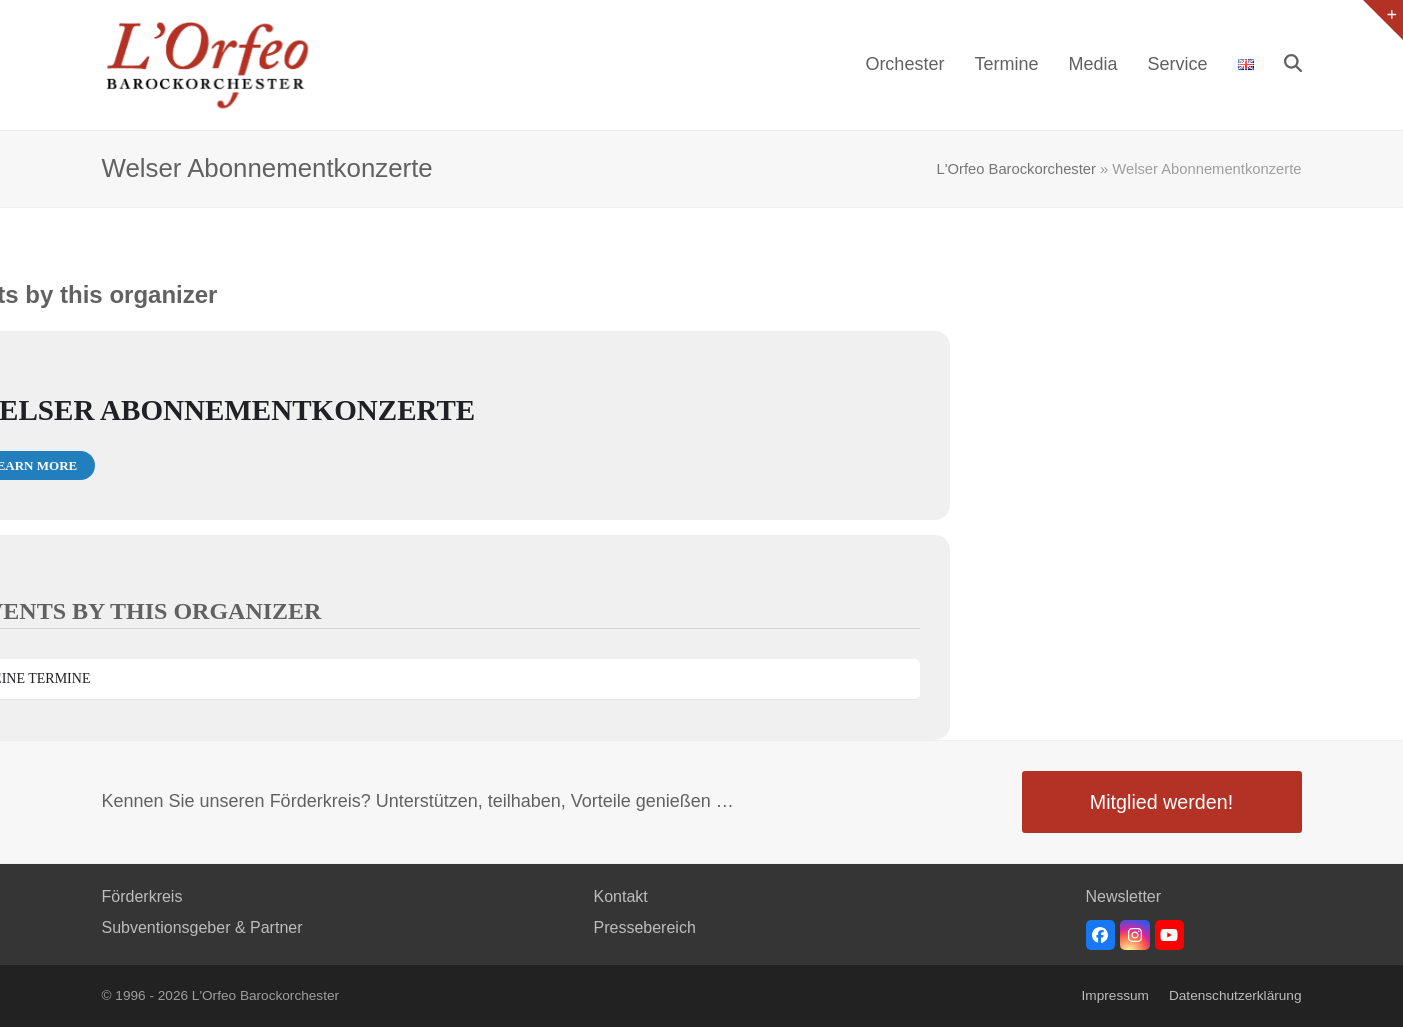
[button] (1293, 65)
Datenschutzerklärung (1235, 995)
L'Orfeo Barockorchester (1016, 169)
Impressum (1115, 995)
